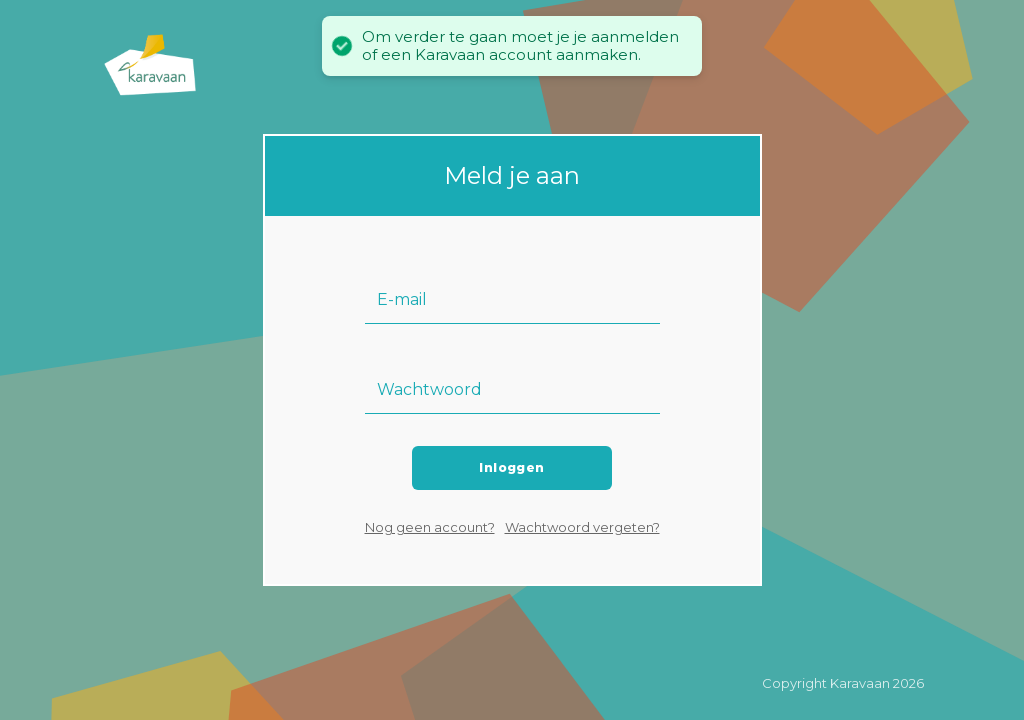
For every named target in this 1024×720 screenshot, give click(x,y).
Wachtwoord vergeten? (582, 527)
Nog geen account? (430, 527)
